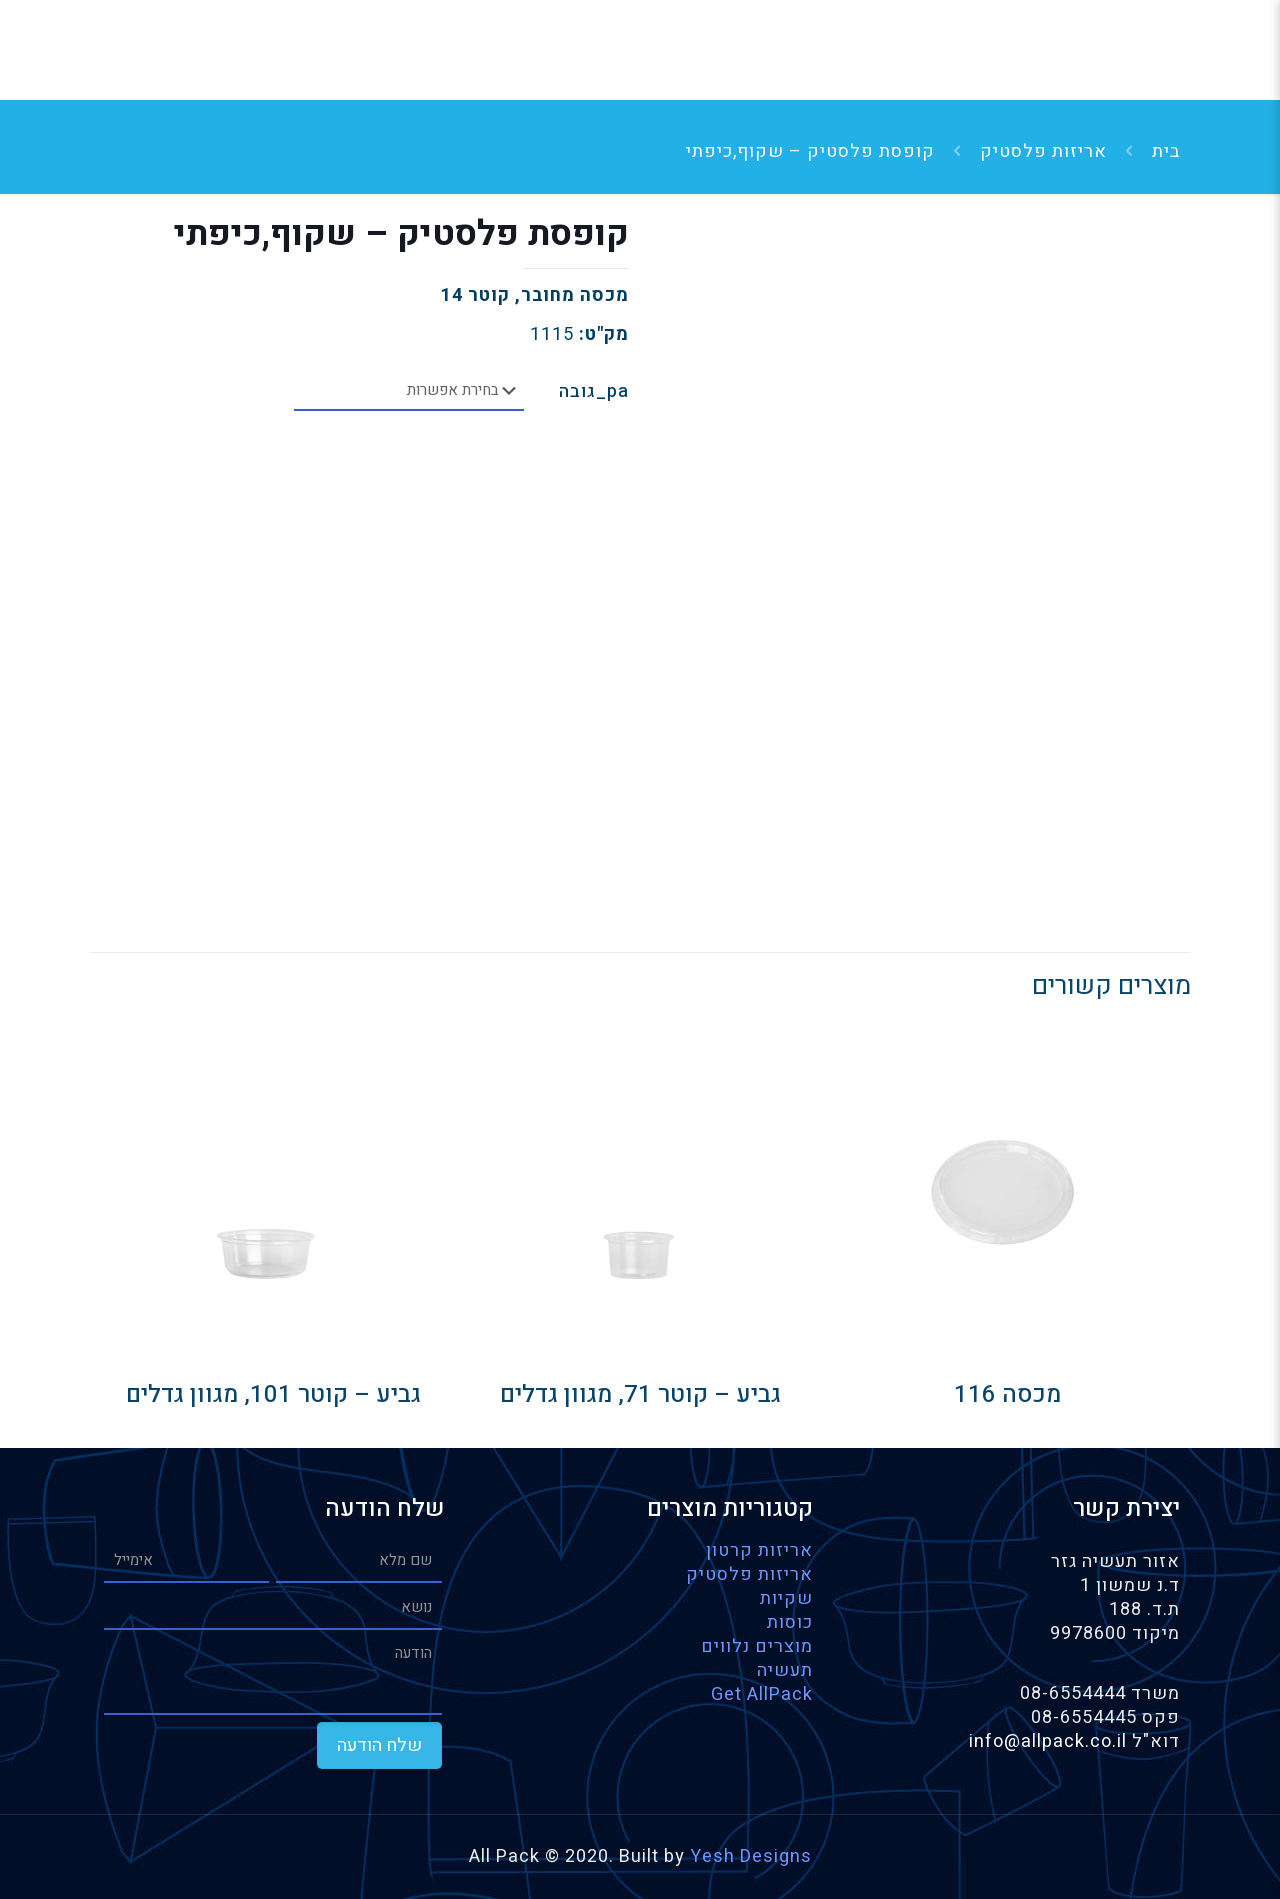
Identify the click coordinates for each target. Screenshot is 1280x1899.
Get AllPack (762, 1694)
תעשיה (785, 1670)
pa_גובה (594, 392)
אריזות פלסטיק (1043, 151)
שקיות (786, 1598)
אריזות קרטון (759, 1550)
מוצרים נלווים (757, 1646)
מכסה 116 (1007, 1394)
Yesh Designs (751, 1856)
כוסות (790, 1622)
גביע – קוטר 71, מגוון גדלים (640, 1394)
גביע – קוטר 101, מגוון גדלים (273, 1394)
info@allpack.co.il (1050, 1741)
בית (1166, 151)
